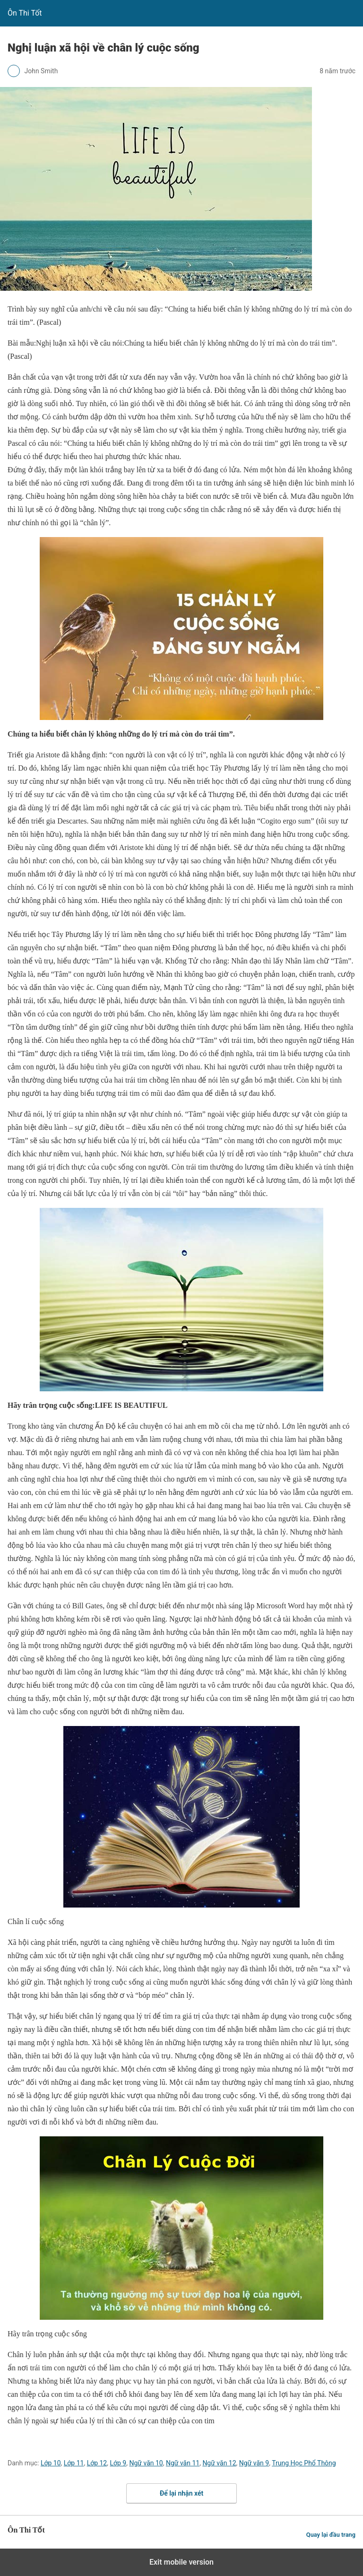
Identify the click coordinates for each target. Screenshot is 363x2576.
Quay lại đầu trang (330, 2534)
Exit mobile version (181, 2562)
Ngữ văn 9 (254, 2463)
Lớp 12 (97, 2463)
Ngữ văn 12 (219, 2463)
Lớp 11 (74, 2463)
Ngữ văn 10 (146, 2463)
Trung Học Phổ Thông (304, 2463)
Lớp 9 (118, 2463)
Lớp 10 (51, 2463)
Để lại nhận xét (181, 2493)
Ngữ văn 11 (182, 2463)
